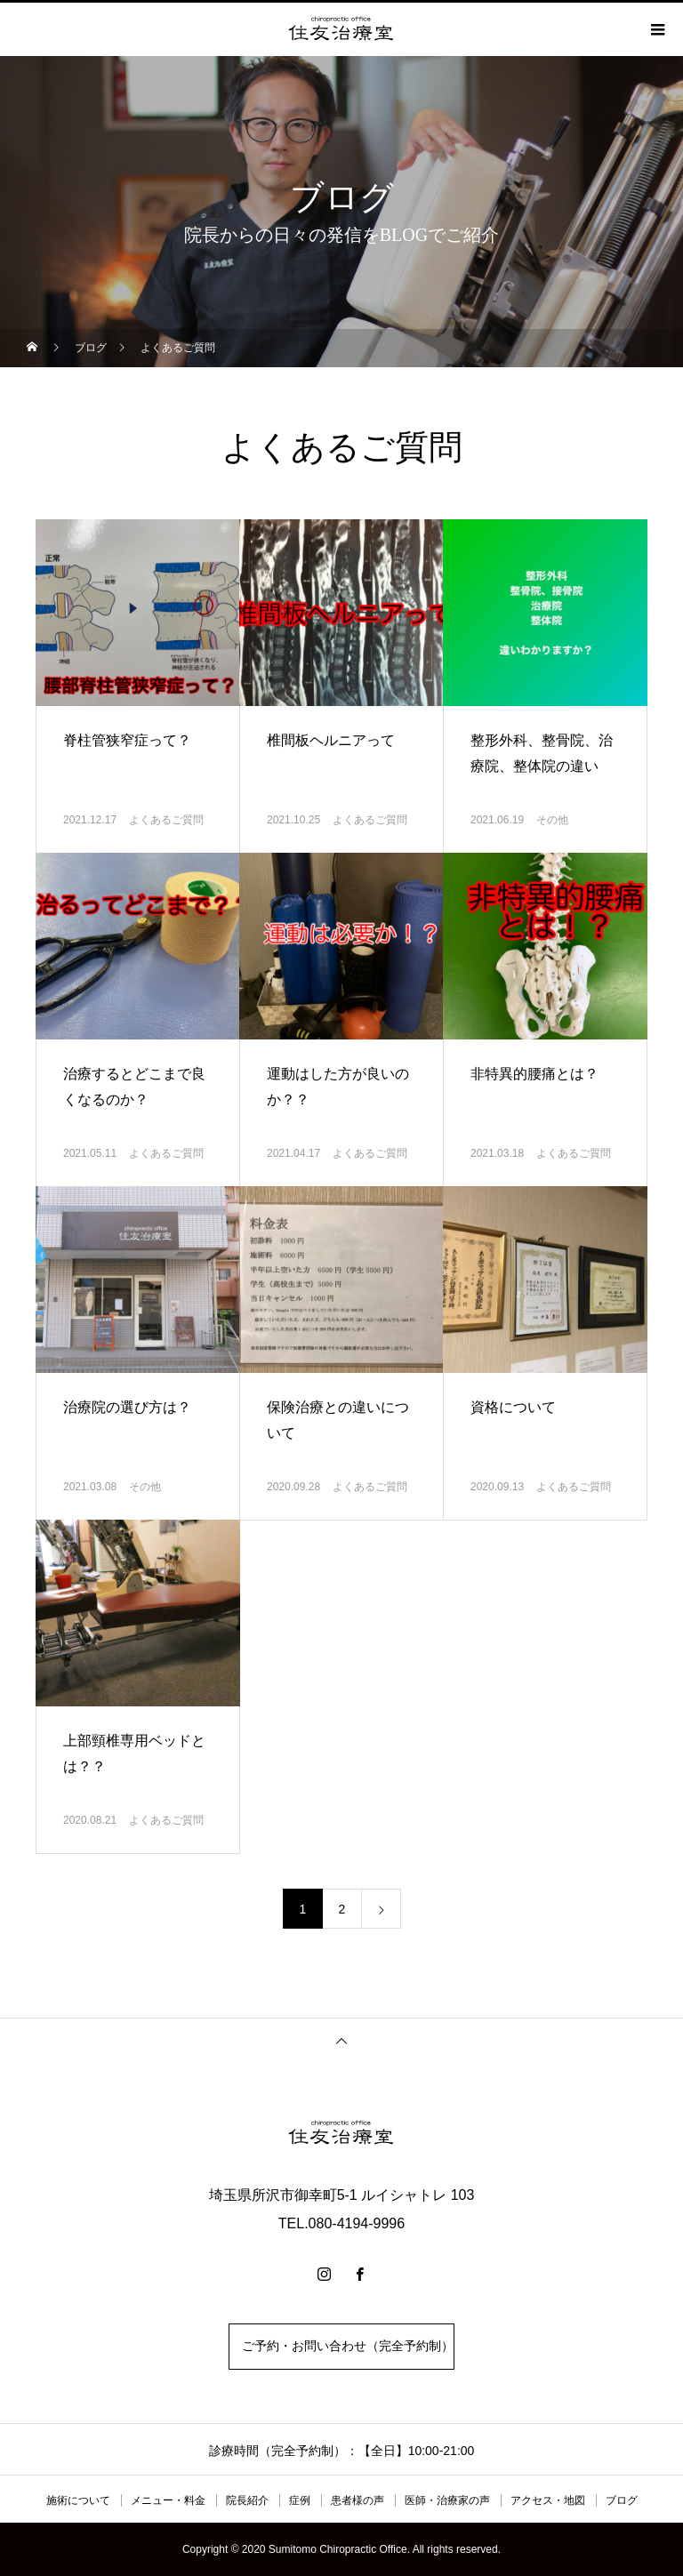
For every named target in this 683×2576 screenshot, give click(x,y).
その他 (552, 820)
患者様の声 (357, 2500)
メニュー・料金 (168, 2500)
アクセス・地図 (547, 2500)
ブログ (622, 2500)
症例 (299, 2500)
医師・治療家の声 (447, 2500)
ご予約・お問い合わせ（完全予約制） (341, 2346)
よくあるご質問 (166, 820)
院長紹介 (247, 2500)
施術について (78, 2500)
